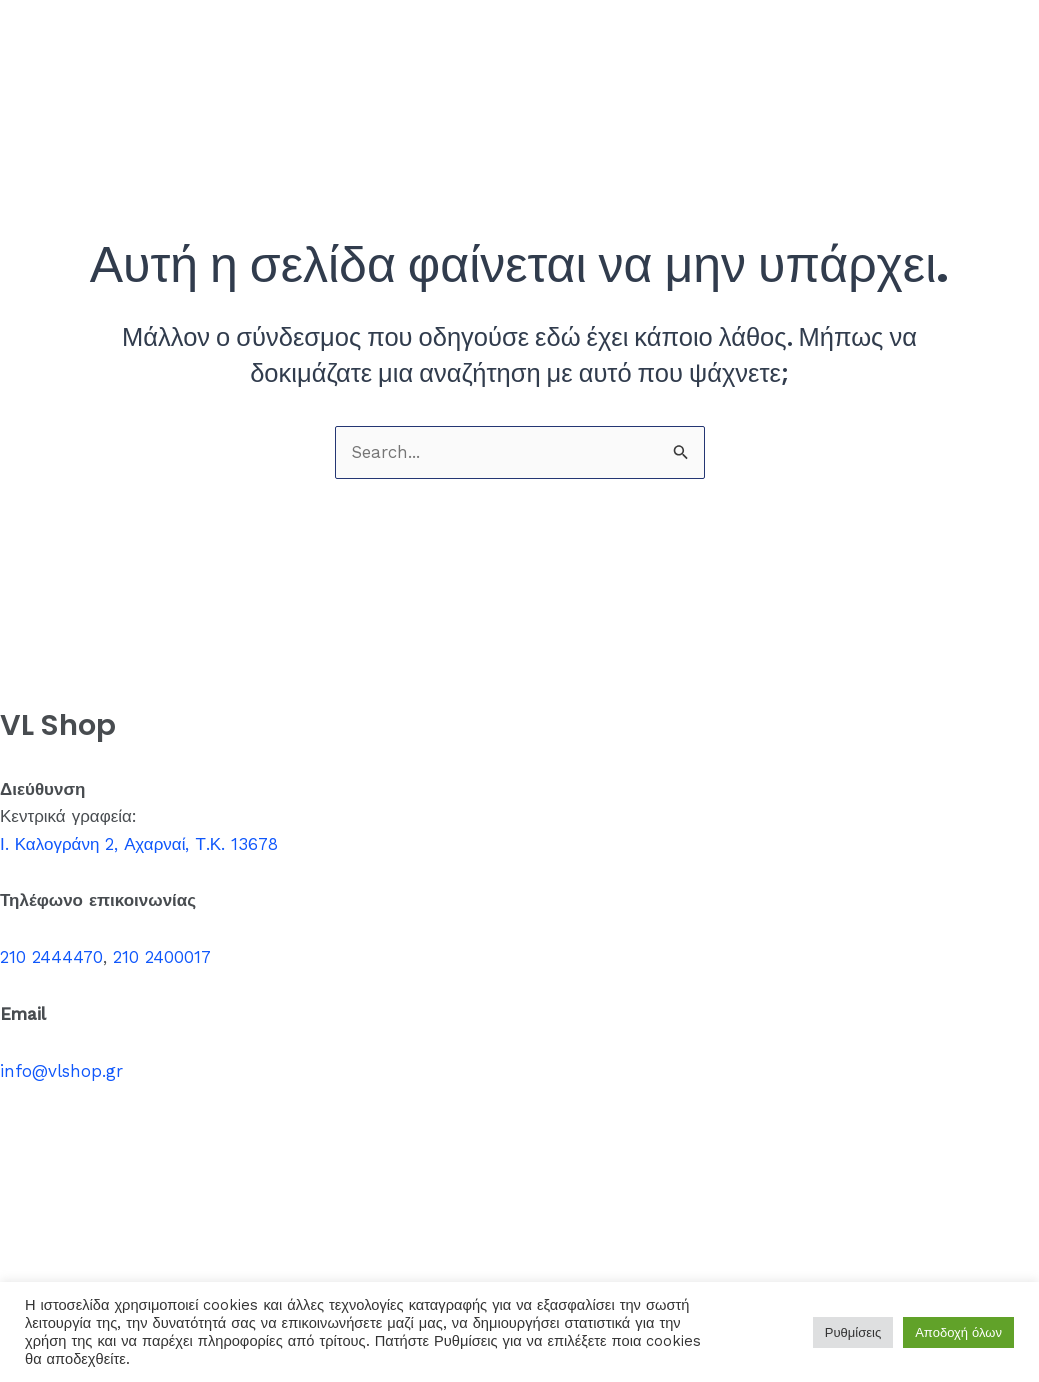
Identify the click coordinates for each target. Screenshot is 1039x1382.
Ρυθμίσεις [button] (853, 1332)
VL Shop (70, 43)
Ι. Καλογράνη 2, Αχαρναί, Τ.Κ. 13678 (139, 844)
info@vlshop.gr (61, 1071)
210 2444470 (51, 957)
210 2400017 (162, 957)
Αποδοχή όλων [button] (958, 1332)
